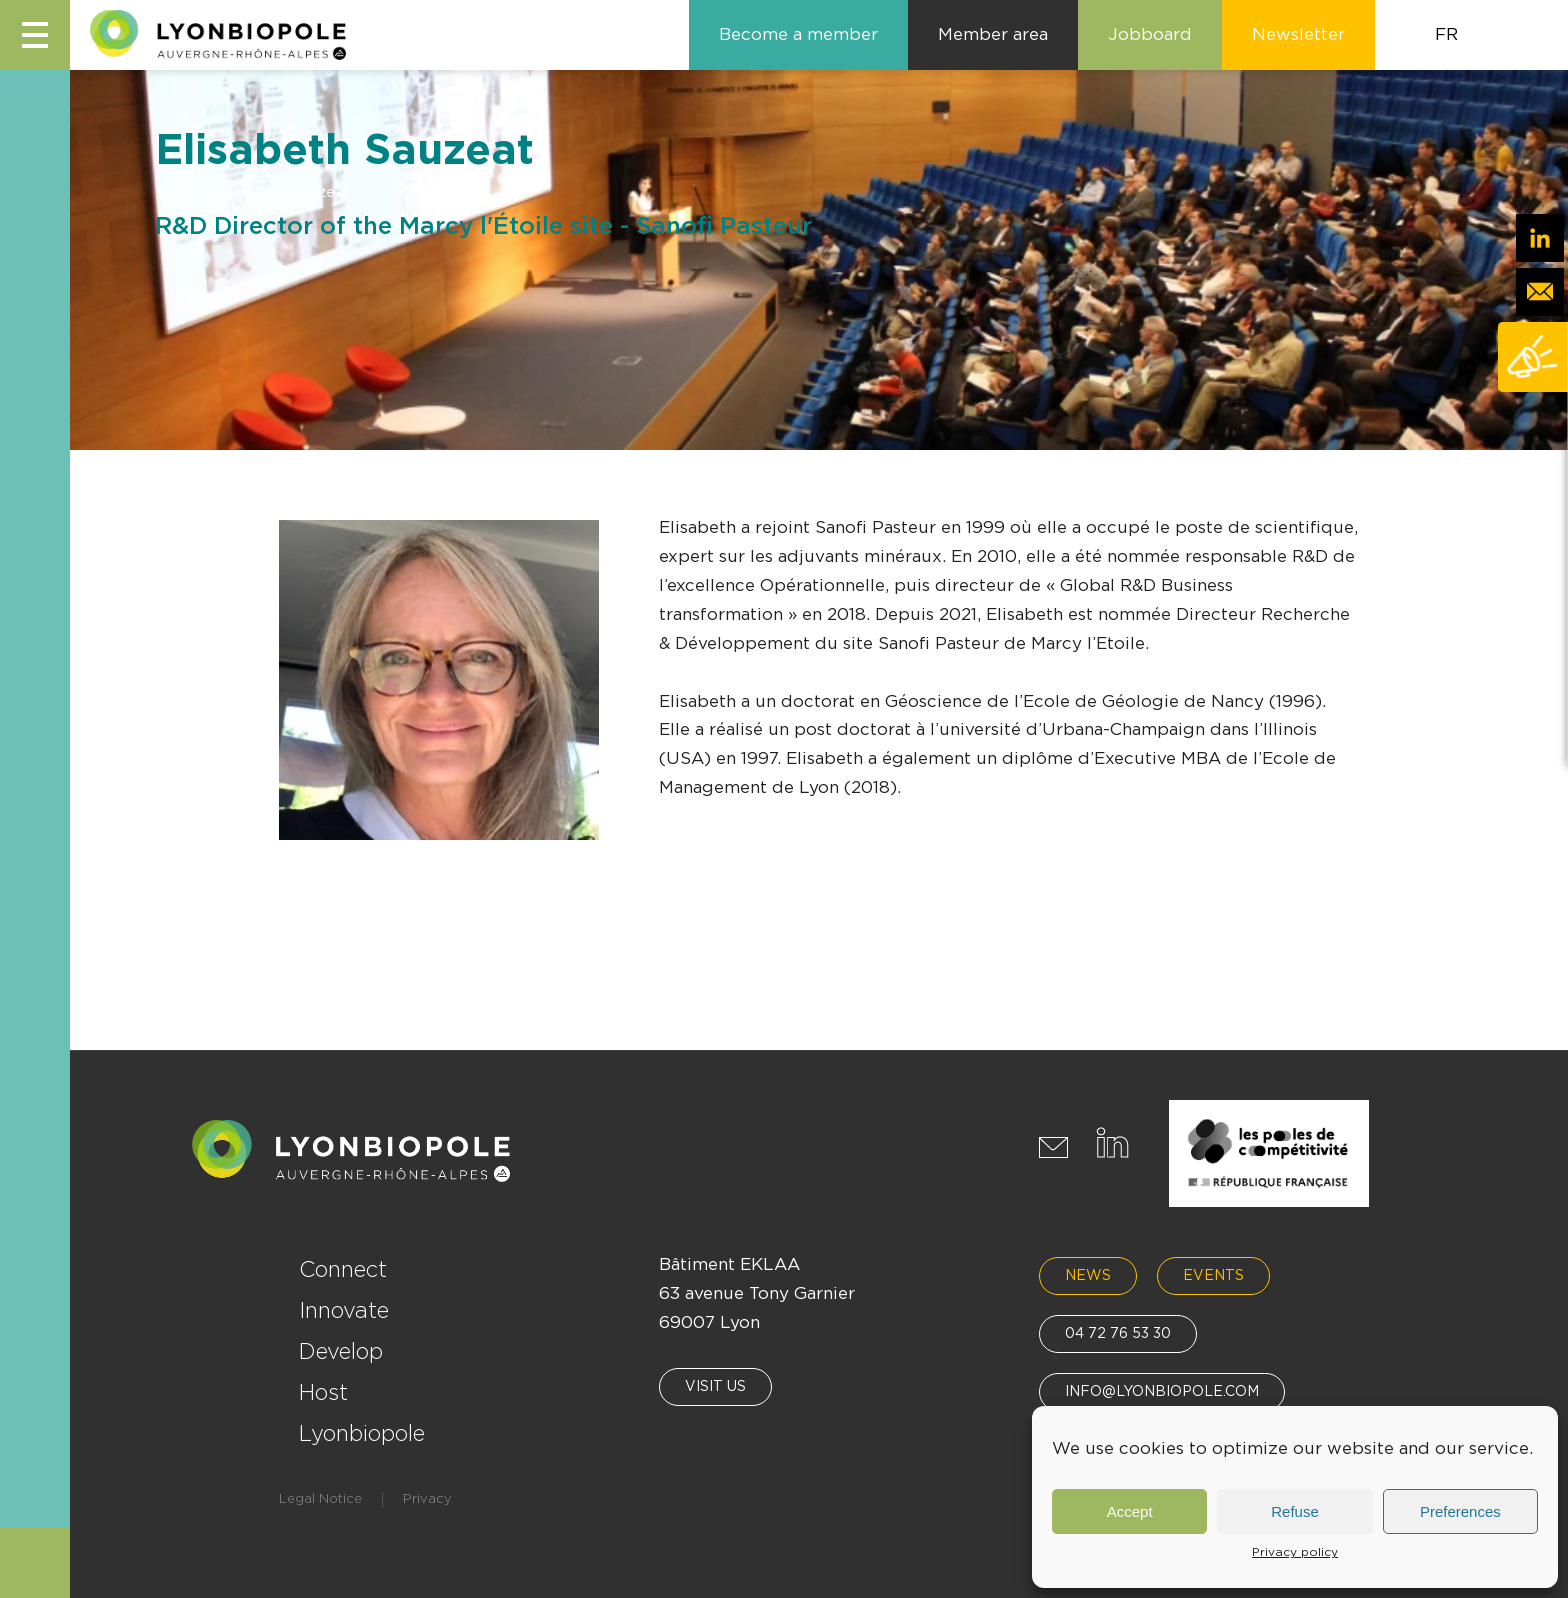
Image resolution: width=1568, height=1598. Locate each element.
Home (176, 193)
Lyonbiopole (362, 1434)
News (1088, 1276)
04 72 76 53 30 (1118, 1334)
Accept (1130, 1511)
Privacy (427, 1499)
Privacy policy (1295, 1552)
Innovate (344, 1311)
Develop (341, 1352)
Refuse (1295, 1511)
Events (1213, 1276)
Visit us (715, 1387)
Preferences (1460, 1511)
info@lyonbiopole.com (1162, 1392)
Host (323, 1393)
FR (1446, 34)
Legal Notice (320, 1499)
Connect (343, 1270)
